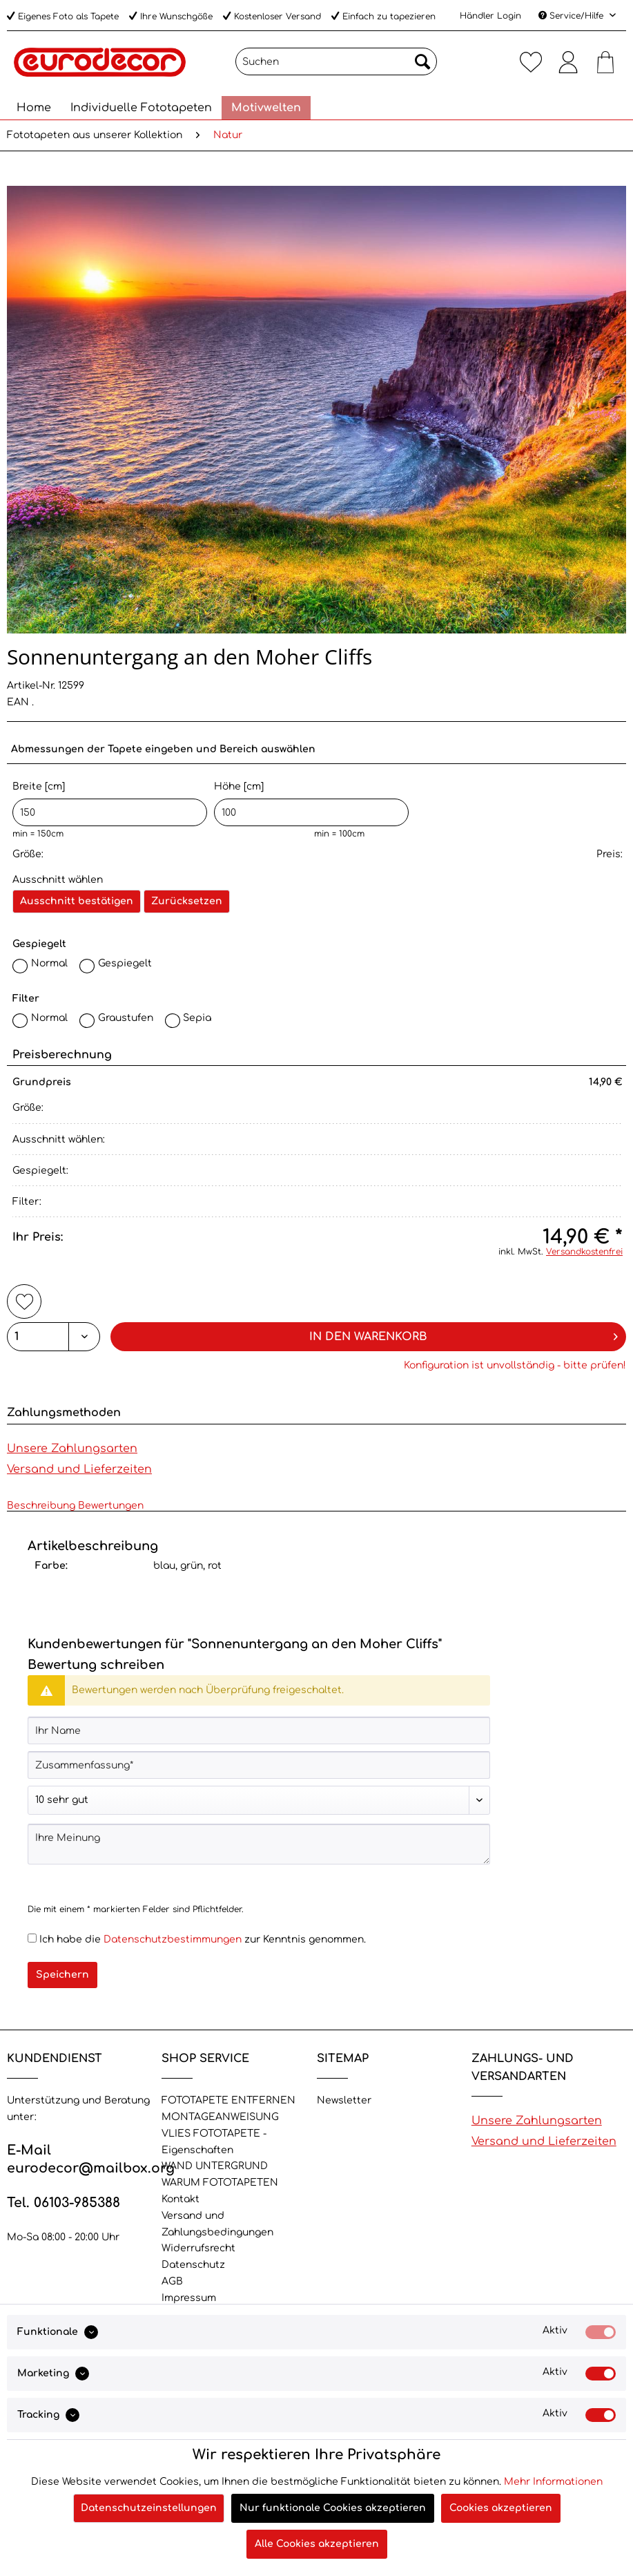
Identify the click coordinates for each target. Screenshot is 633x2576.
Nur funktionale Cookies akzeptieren (333, 2508)
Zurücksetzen (186, 901)
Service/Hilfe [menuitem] (572, 16)
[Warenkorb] (605, 61)
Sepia (197, 1018)
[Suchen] (336, 61)
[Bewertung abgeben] (259, 1800)
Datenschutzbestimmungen (173, 1939)
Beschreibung (41, 1505)
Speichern (62, 1974)
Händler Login (490, 16)
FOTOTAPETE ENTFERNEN (228, 2100)
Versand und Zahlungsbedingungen (217, 2224)
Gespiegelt (125, 963)
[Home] (34, 108)
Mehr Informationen (553, 2482)
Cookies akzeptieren (500, 2508)
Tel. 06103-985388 (63, 2202)
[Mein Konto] (568, 61)
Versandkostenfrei (584, 1252)
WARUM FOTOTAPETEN (220, 2182)
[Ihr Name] (259, 1730)
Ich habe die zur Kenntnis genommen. (202, 1939)
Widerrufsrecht (198, 2248)
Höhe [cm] (311, 803)
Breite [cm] (109, 803)
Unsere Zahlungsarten (72, 1448)
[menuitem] (336, 67)
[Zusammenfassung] (259, 1765)
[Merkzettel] (531, 61)
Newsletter (344, 2100)
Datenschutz (193, 2265)
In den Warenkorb (463, 1334)
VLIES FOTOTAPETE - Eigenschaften (214, 2141)
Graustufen (125, 1018)
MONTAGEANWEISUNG (220, 2117)
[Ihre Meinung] (259, 1844)
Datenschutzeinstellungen (149, 2508)
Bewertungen (111, 1505)
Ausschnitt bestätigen (76, 901)
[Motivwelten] (266, 108)
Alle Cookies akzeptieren (317, 2544)
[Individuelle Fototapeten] (141, 108)
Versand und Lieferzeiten (79, 1469)
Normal (49, 963)
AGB (172, 2281)
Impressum (189, 2298)
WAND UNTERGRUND (215, 2166)
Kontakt (180, 2199)
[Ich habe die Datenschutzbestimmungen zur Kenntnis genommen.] (32, 1938)
